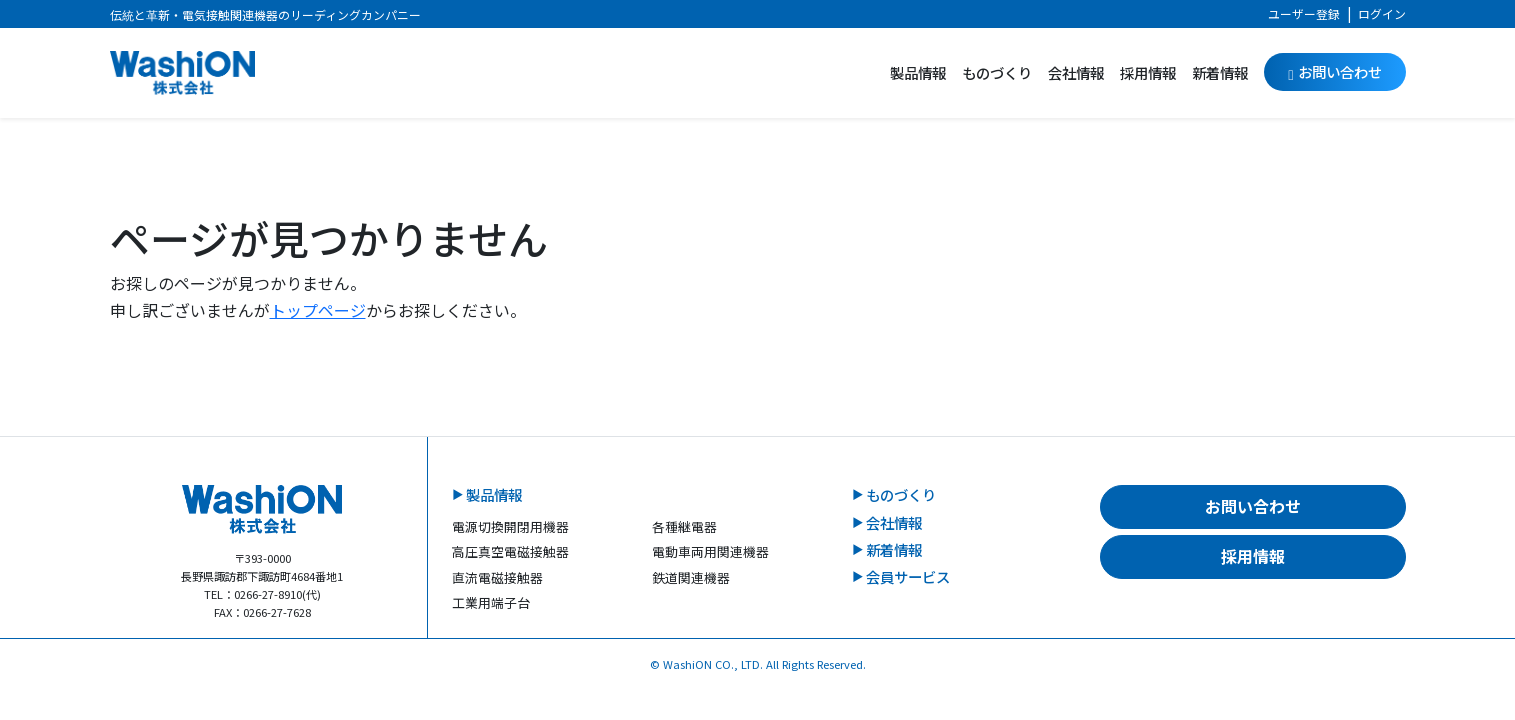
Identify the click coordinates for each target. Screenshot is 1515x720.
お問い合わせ (1334, 72)
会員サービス (908, 576)
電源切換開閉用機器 (510, 526)
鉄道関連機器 (691, 577)
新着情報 (1220, 72)
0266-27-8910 (268, 594)
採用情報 (1148, 72)
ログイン (1382, 13)
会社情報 (1076, 72)
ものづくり (997, 72)
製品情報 (918, 72)
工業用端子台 (491, 602)
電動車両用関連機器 (710, 551)
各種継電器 (684, 526)
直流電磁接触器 (497, 577)
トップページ (318, 310)
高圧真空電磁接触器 (510, 551)
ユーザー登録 (1304, 13)
